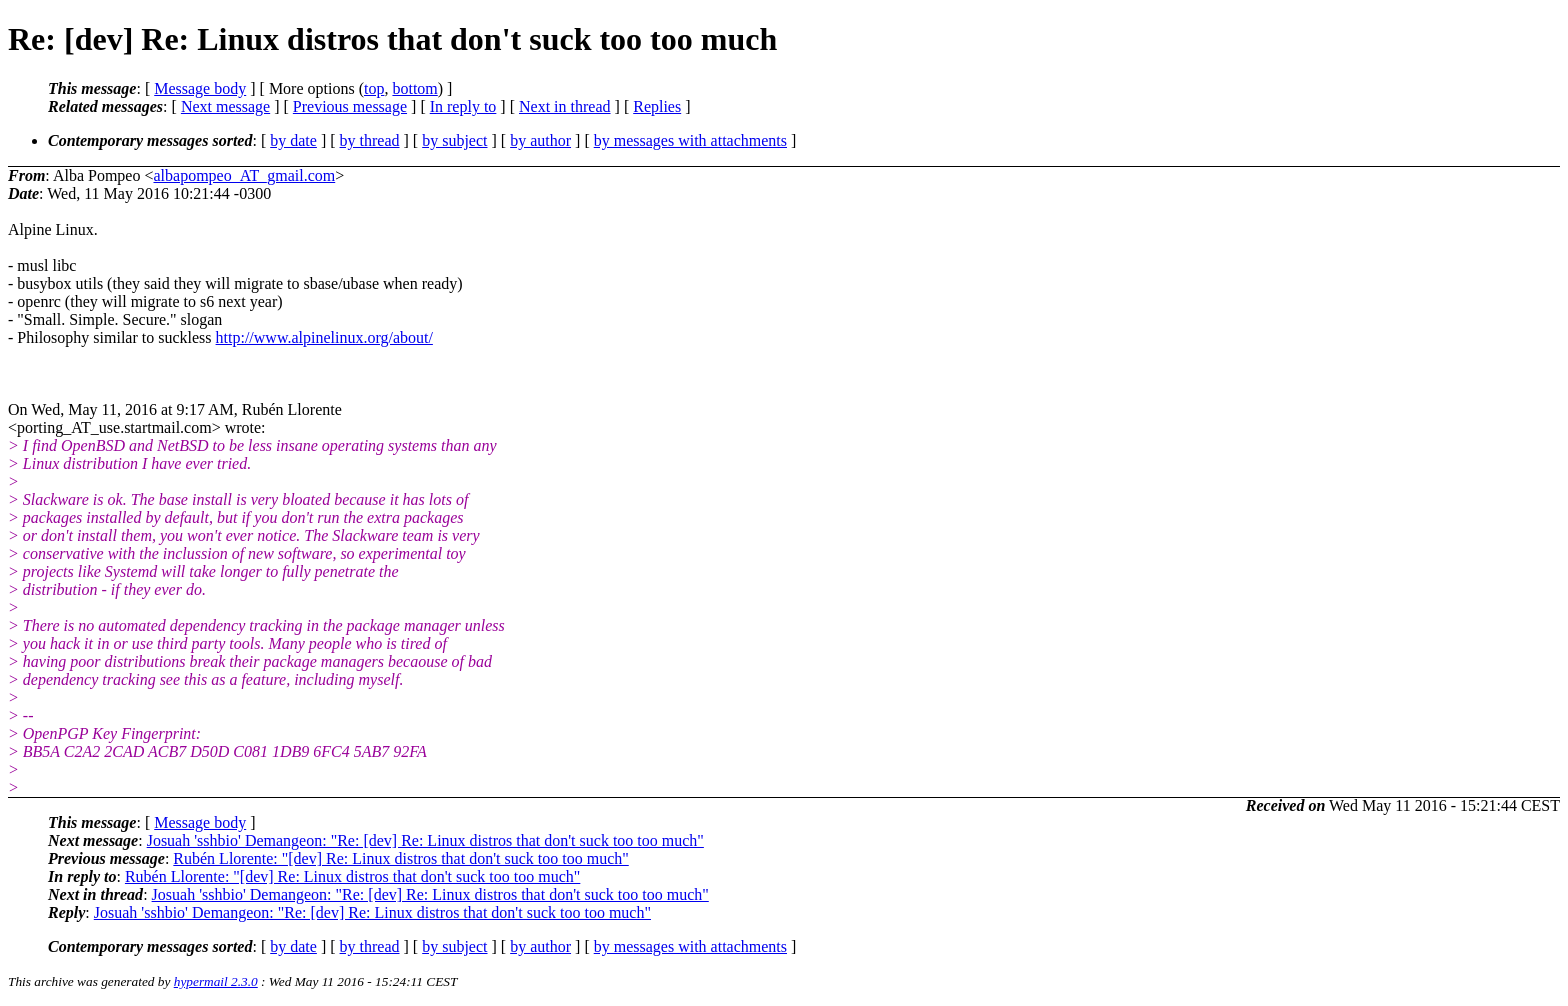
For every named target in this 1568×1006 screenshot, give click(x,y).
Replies (657, 106)
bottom (414, 88)
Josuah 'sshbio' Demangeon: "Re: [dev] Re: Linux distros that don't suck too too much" (425, 840)
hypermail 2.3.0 (216, 981)
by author (540, 140)
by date (293, 140)
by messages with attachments (690, 140)
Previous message (350, 106)
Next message (225, 106)
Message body (200, 88)
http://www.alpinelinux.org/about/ (324, 337)
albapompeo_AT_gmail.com (244, 175)
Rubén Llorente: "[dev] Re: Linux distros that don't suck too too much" (400, 858)
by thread (370, 140)
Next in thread (565, 106)
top (374, 88)
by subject (454, 140)
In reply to (463, 106)
